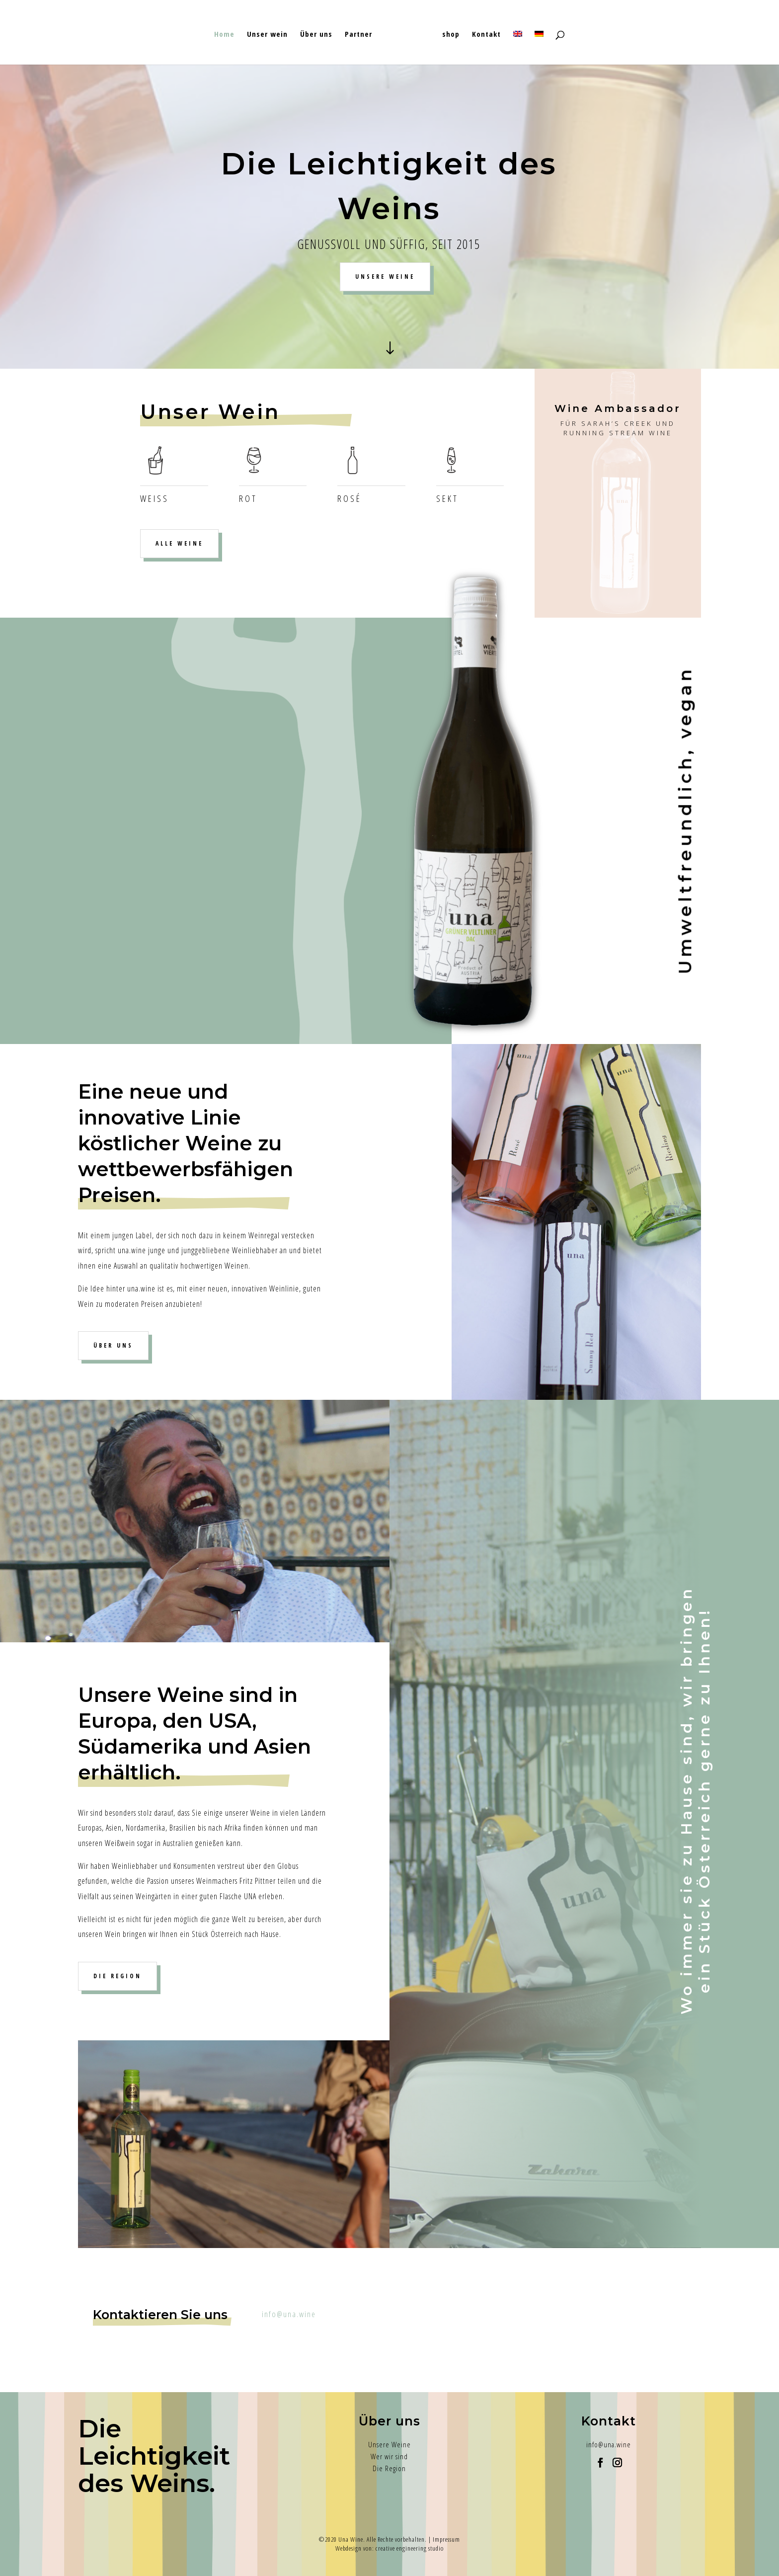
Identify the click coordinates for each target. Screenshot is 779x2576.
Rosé (349, 498)
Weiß (154, 498)
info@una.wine (289, 2314)
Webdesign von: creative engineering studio (389, 2548)
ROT (248, 498)
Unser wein (267, 34)
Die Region (389, 2468)
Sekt (447, 498)
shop (451, 34)
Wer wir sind (389, 2456)
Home (224, 34)
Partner (358, 34)
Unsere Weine (389, 2444)
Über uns (316, 34)
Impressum (446, 2539)
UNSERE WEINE (385, 276)
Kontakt (486, 34)
